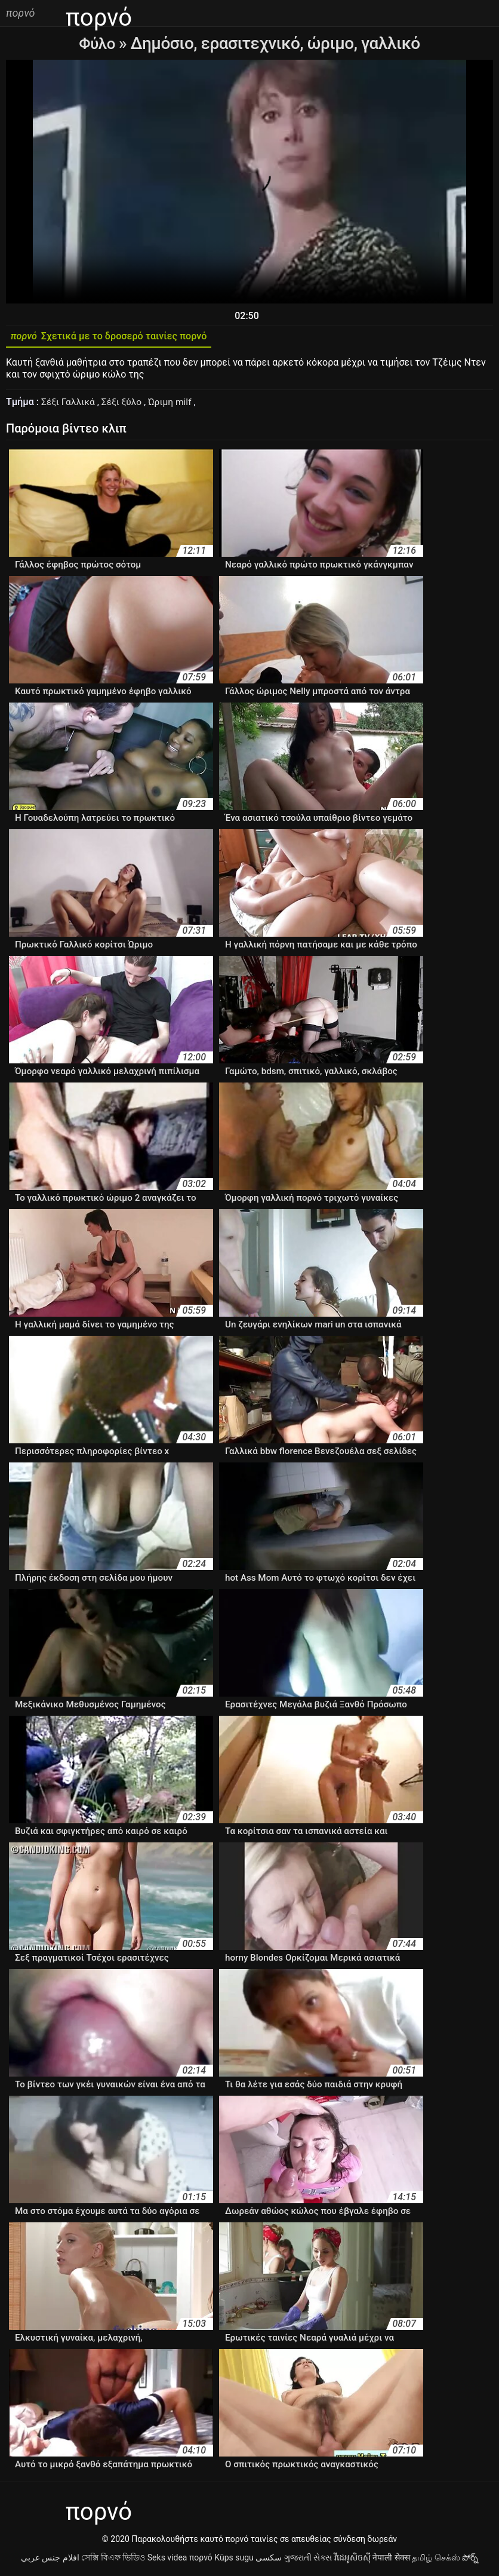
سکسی (268, 2560)
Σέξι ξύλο (124, 404)
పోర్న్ (470, 2560)
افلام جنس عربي (50, 2560)
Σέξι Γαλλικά (69, 404)
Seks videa (167, 2560)
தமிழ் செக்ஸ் (436, 2560)
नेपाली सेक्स (390, 2560)
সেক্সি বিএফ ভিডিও (113, 2560)
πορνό (200, 2560)
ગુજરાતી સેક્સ (308, 2560)
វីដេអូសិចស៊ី (352, 2560)
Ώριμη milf (174, 404)
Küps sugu (233, 2560)
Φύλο (99, 43)
